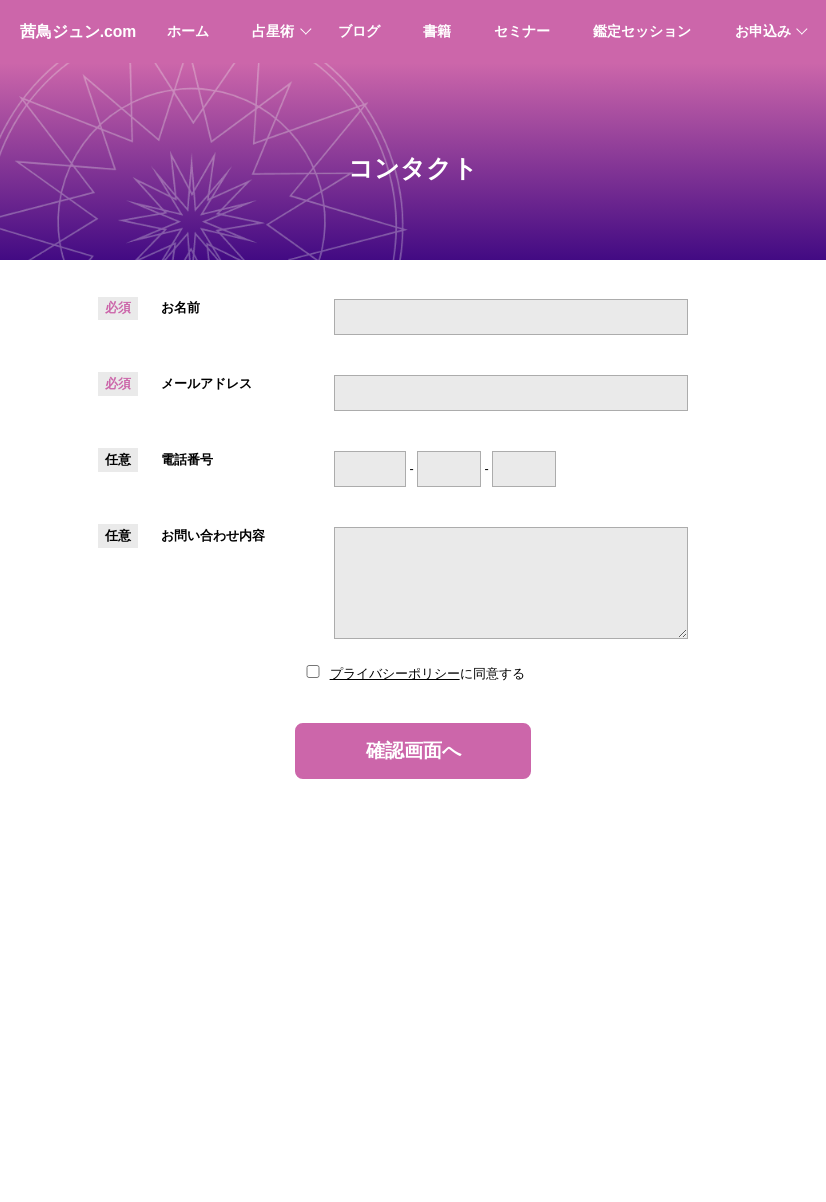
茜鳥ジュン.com (78, 31)
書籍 (437, 31)
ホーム (188, 31)
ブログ (359, 31)
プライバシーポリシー (395, 674)
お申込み (763, 31)
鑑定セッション (642, 31)
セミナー (522, 31)
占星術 (273, 31)
